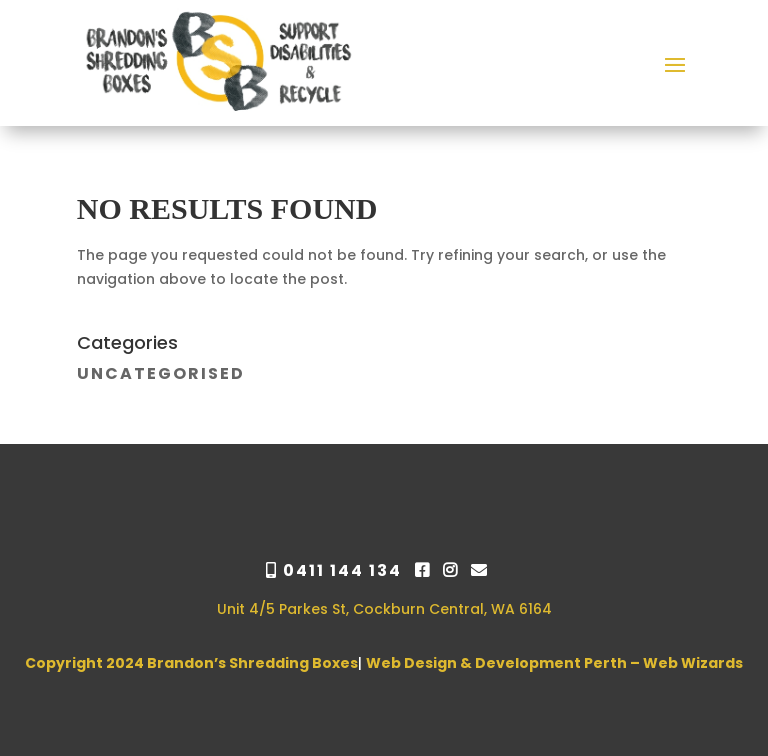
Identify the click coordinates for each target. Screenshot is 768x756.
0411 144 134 (336, 570)
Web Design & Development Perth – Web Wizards (554, 663)
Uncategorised (161, 373)
